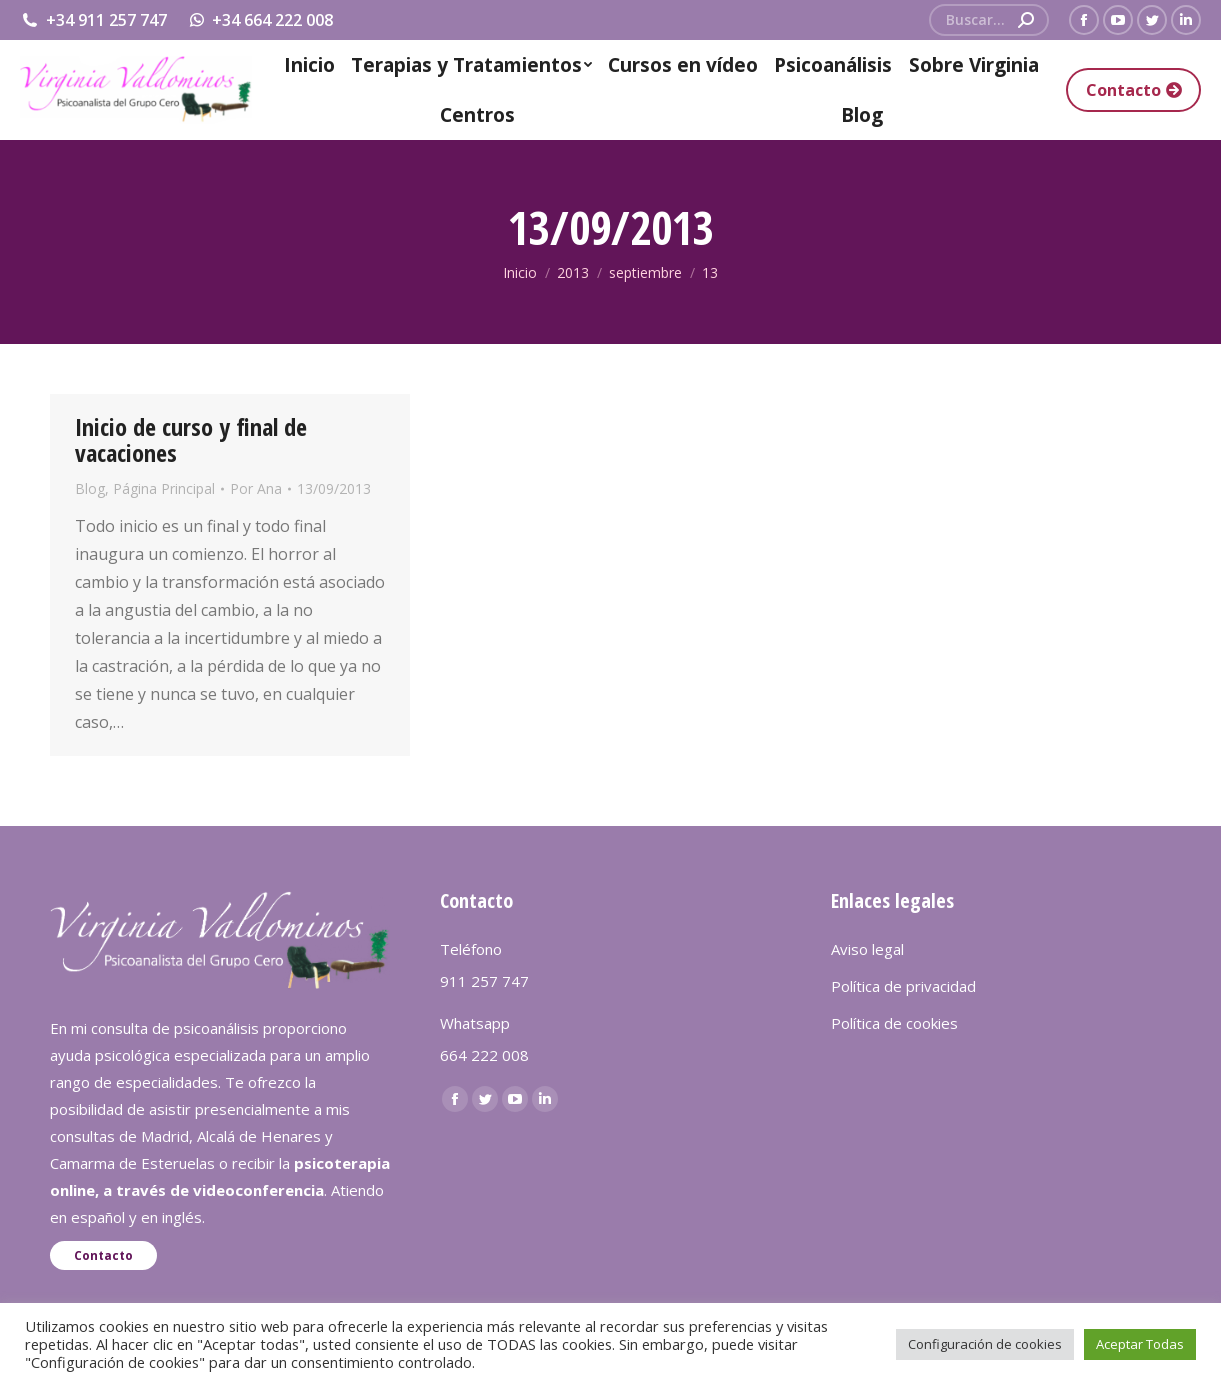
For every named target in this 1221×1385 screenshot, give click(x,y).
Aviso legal (867, 949)
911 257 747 (484, 981)
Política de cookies (894, 1023)
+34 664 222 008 (260, 20)
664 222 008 (484, 1055)
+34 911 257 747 (93, 20)
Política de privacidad (903, 986)
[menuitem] (310, 65)
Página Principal (164, 488)
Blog (90, 488)
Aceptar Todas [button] (1140, 1344)
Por (256, 488)
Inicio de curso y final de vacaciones (191, 439)
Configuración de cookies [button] (985, 1344)
